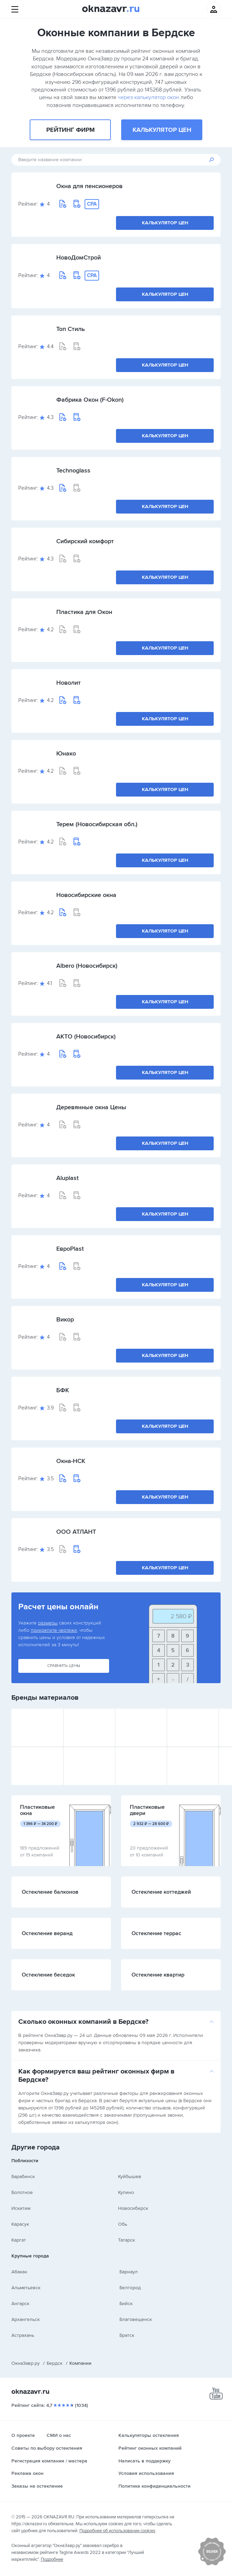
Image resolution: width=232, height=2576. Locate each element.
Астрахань (22, 2335)
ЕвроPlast (70, 1249)
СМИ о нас (59, 2435)
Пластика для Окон (84, 612)
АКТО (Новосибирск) (86, 1036)
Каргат (18, 2240)
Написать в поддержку (144, 2461)
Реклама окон (27, 2473)
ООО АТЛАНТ (76, 1532)
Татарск (126, 2240)
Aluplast (67, 1178)
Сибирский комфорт (85, 541)
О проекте (23, 2435)
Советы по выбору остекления (46, 2448)
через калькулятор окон (148, 97)
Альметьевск (25, 2288)
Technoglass (73, 470)
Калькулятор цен (162, 130)
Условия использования (146, 2473)
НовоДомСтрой (78, 257)
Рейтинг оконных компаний (150, 2448)
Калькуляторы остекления (148, 2435)
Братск (126, 2335)
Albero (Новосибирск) (86, 966)
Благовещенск (135, 2319)
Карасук (20, 2224)
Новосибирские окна (86, 895)
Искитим (20, 2208)
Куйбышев (129, 2176)
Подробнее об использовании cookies (117, 2531)
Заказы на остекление (37, 2486)
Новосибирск (133, 2208)
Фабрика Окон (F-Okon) (90, 400)
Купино (126, 2192)
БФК (62, 1390)
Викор (65, 1319)
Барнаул (128, 2272)
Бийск (126, 2303)
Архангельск (25, 2319)
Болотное (22, 2192)
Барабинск (23, 2176)
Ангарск (20, 2303)
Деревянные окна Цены (91, 1107)
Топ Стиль (70, 329)
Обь (122, 2224)
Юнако (66, 753)
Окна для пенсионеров (89, 186)
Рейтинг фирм (70, 130)
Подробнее (52, 2559)
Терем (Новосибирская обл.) (96, 824)
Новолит (68, 683)
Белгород (130, 2288)
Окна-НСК (70, 1461)
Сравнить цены (63, 1665)
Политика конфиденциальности (154, 2486)
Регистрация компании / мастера (49, 2461)
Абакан (19, 2272)
